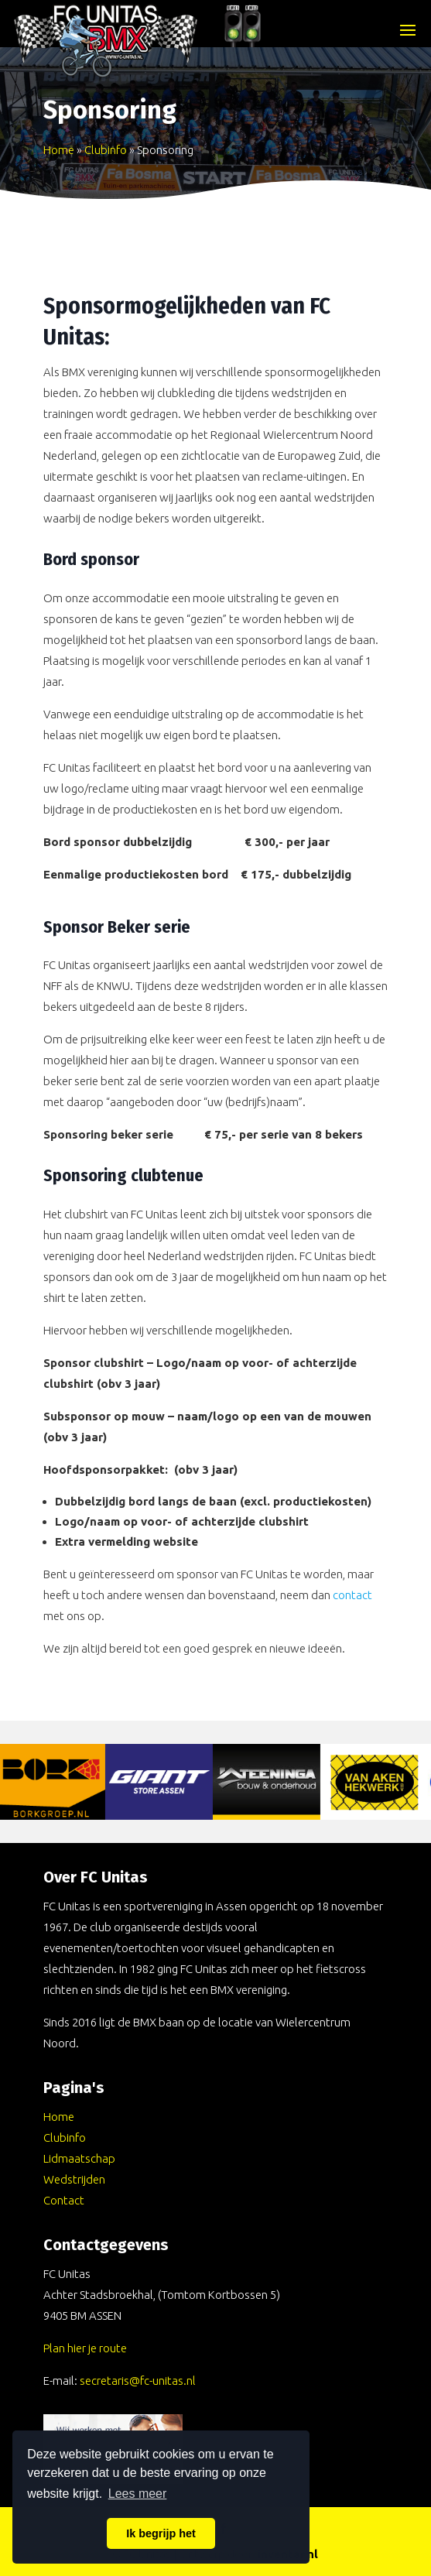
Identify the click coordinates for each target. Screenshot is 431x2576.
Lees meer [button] (137, 2493)
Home (58, 149)
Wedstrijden (74, 2179)
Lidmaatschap (79, 2158)
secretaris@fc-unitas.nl (138, 2380)
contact (352, 1594)
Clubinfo (105, 149)
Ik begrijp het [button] (161, 2533)
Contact (63, 2200)
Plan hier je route (85, 2348)
